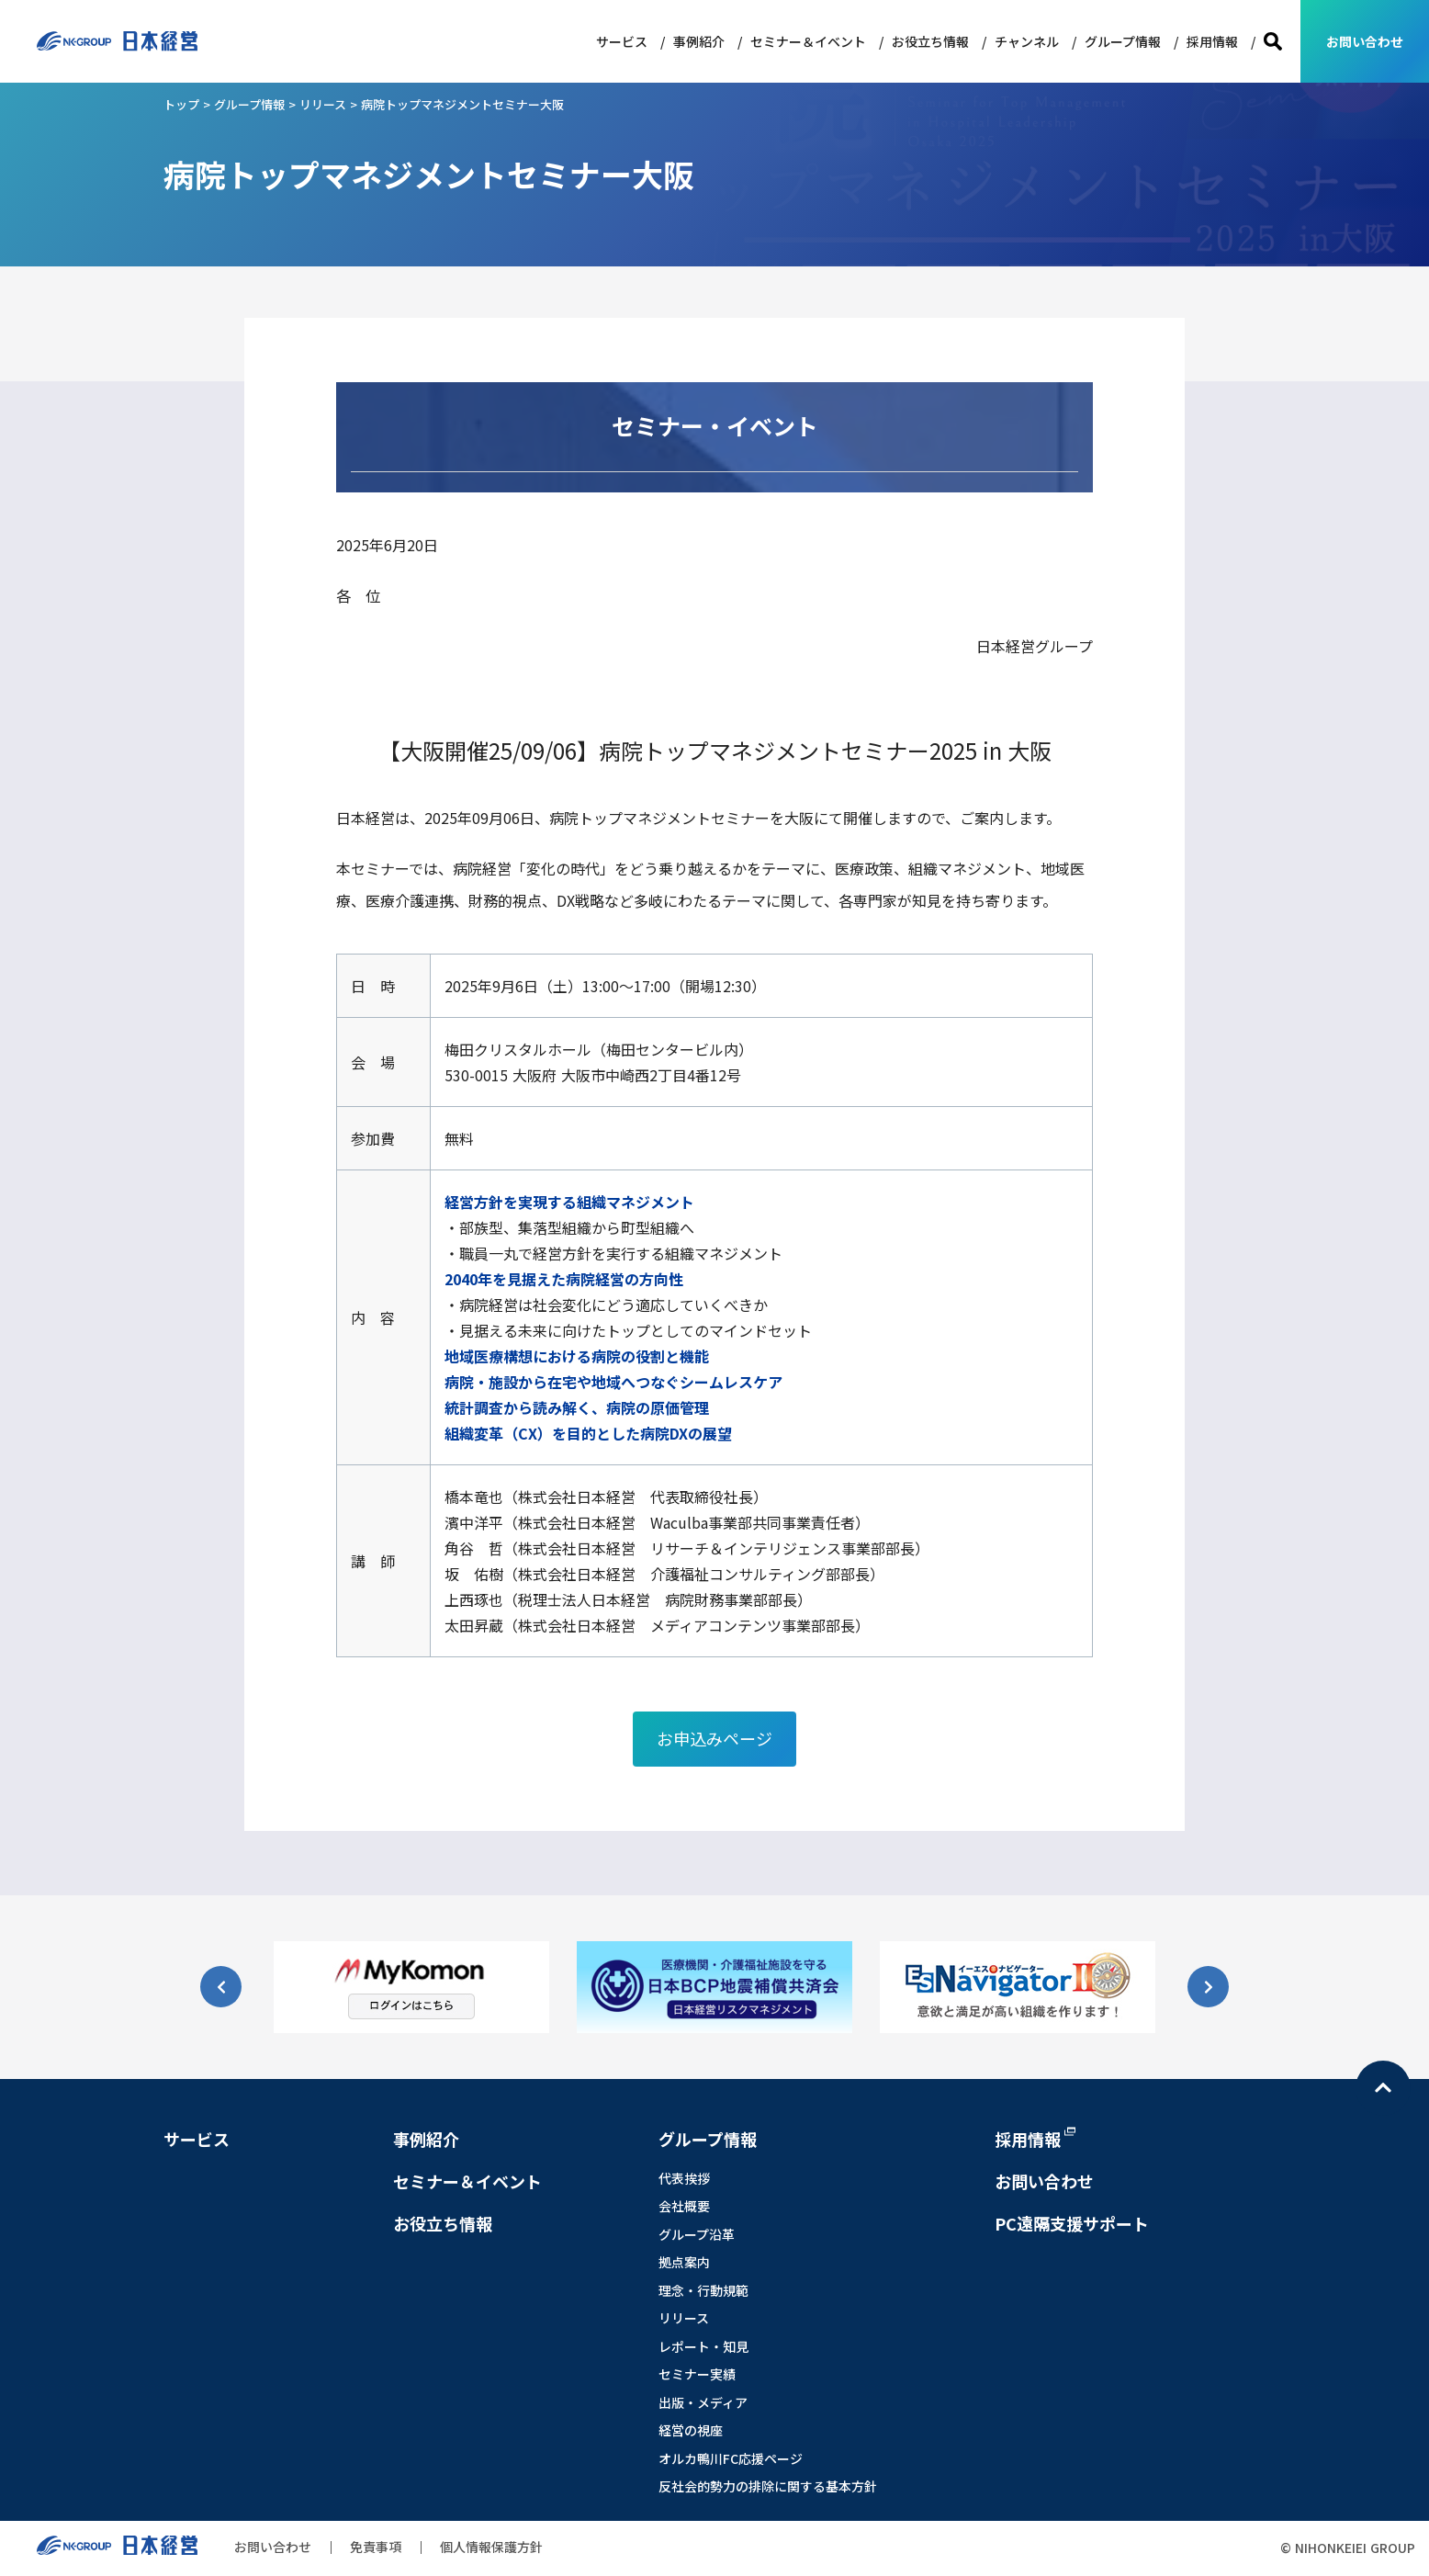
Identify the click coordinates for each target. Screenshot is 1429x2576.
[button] (1208, 1986)
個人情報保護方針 (491, 2546)
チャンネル (1027, 41)
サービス (621, 41)
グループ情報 (1123, 41)
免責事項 (375, 2546)
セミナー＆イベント (808, 41)
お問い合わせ (1364, 41)
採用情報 (1212, 41)
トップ (181, 104)
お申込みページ (714, 1738)
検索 (1273, 41)
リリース (322, 104)
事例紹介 (699, 41)
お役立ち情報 (930, 41)
